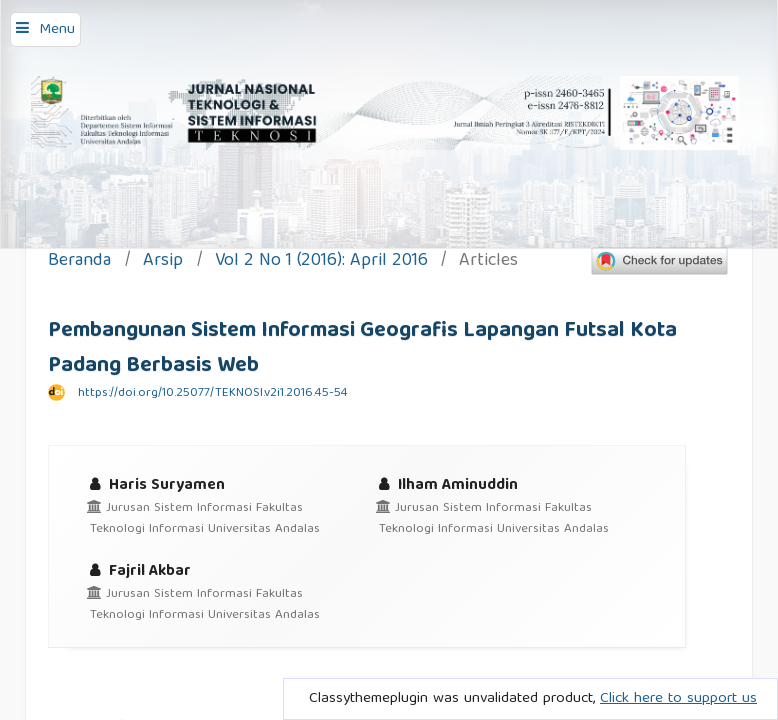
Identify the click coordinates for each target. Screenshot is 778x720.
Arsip (163, 262)
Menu (57, 30)
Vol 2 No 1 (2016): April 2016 (321, 262)
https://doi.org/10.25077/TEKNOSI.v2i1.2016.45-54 (213, 393)
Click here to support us (678, 699)
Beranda (79, 262)
